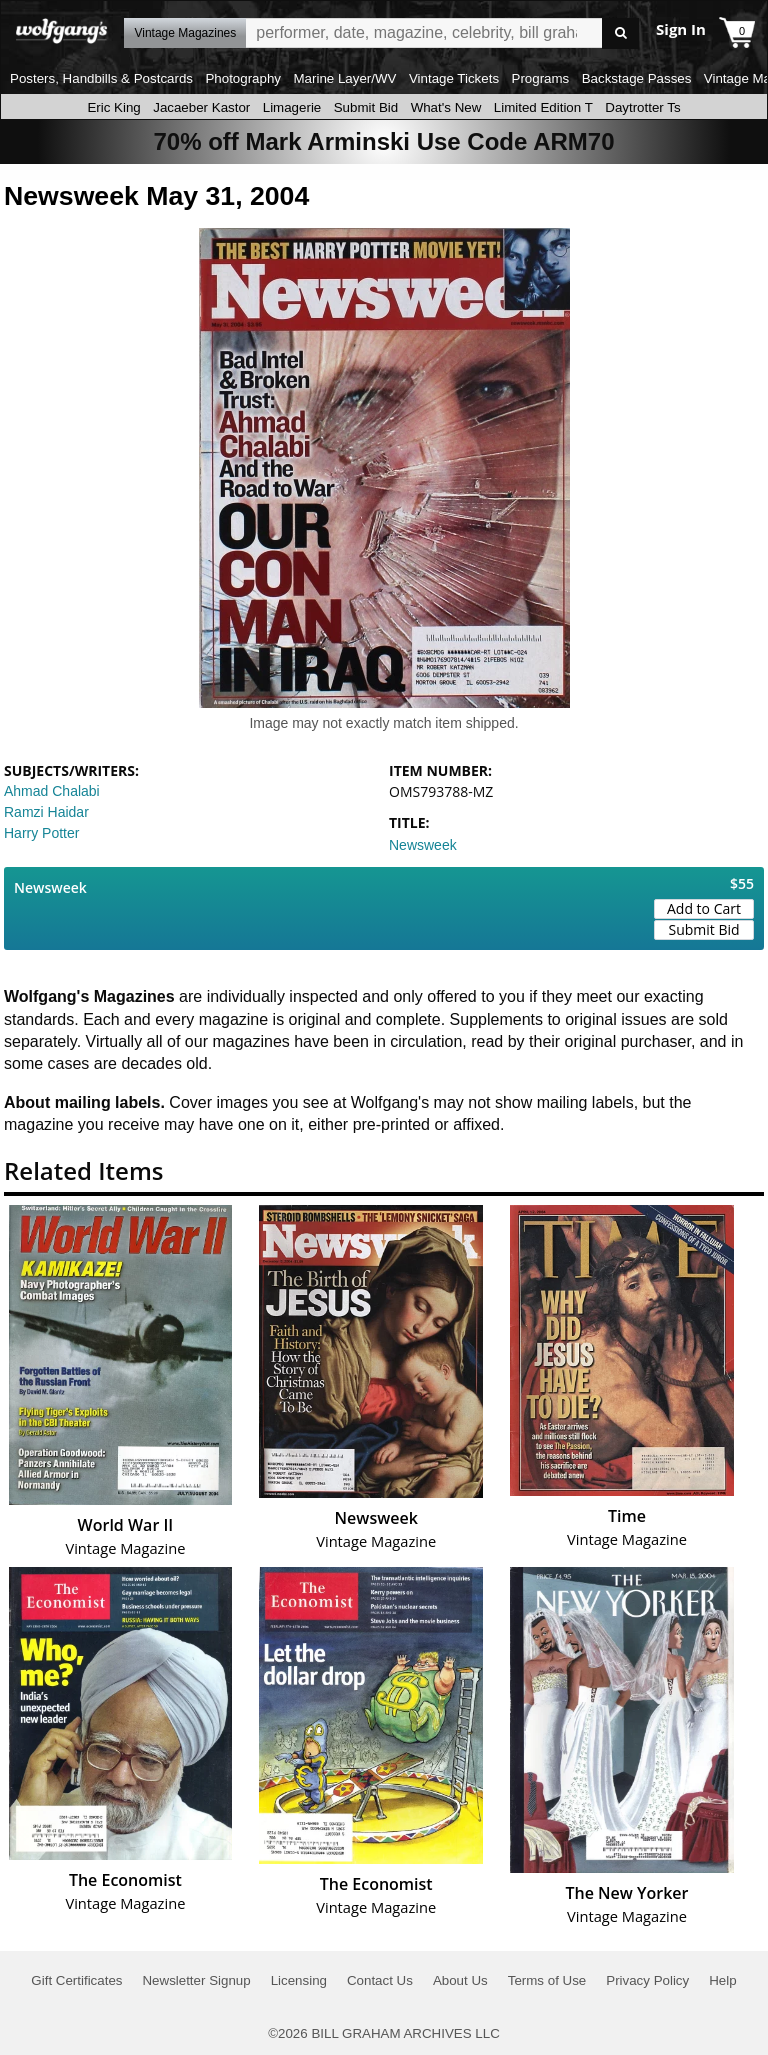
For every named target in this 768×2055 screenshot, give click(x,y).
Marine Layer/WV (344, 78)
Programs (541, 78)
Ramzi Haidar (46, 812)
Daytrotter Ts (642, 107)
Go (620, 33)
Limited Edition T (543, 107)
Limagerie (292, 107)
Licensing (299, 1980)
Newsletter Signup (196, 1980)
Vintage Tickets (454, 78)
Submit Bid (366, 107)
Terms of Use (547, 1980)
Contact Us (380, 1980)
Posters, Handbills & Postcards (101, 78)
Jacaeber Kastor (201, 107)
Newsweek (423, 845)
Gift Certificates (76, 1980)
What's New (446, 107)
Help (722, 1980)
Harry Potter (41, 833)
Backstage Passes (637, 78)
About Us (460, 1980)
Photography (243, 78)
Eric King (113, 107)
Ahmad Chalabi (52, 791)
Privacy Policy (647, 1980)
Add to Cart (704, 908)
